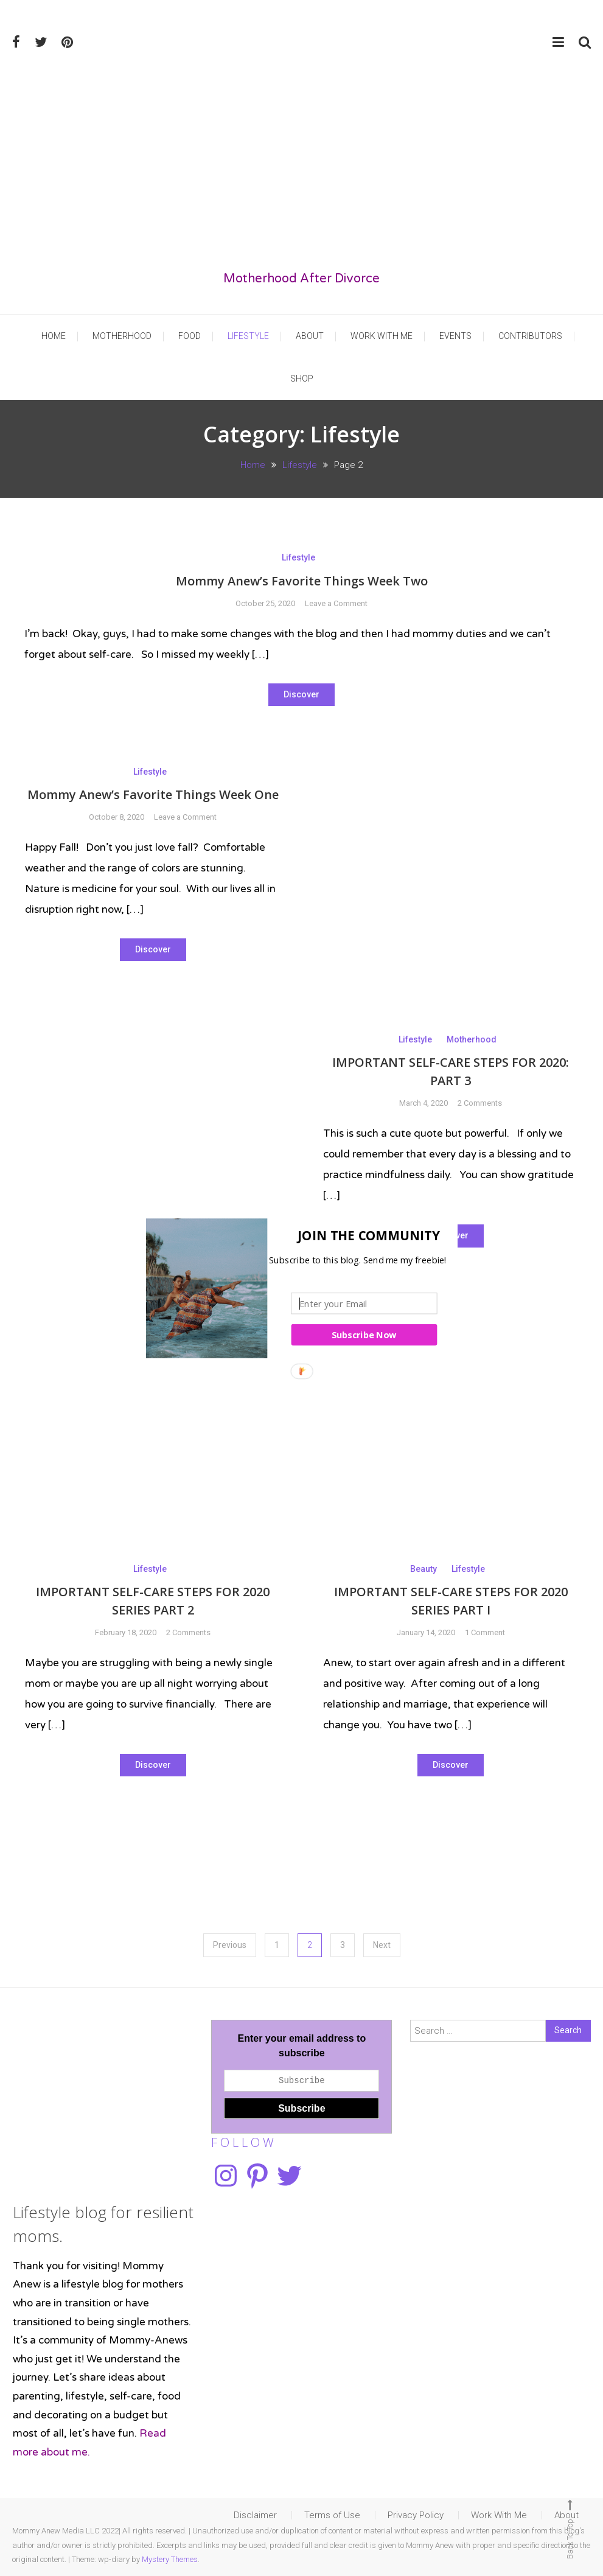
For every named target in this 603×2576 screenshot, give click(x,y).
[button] (298, 1235)
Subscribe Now (364, 1334)
